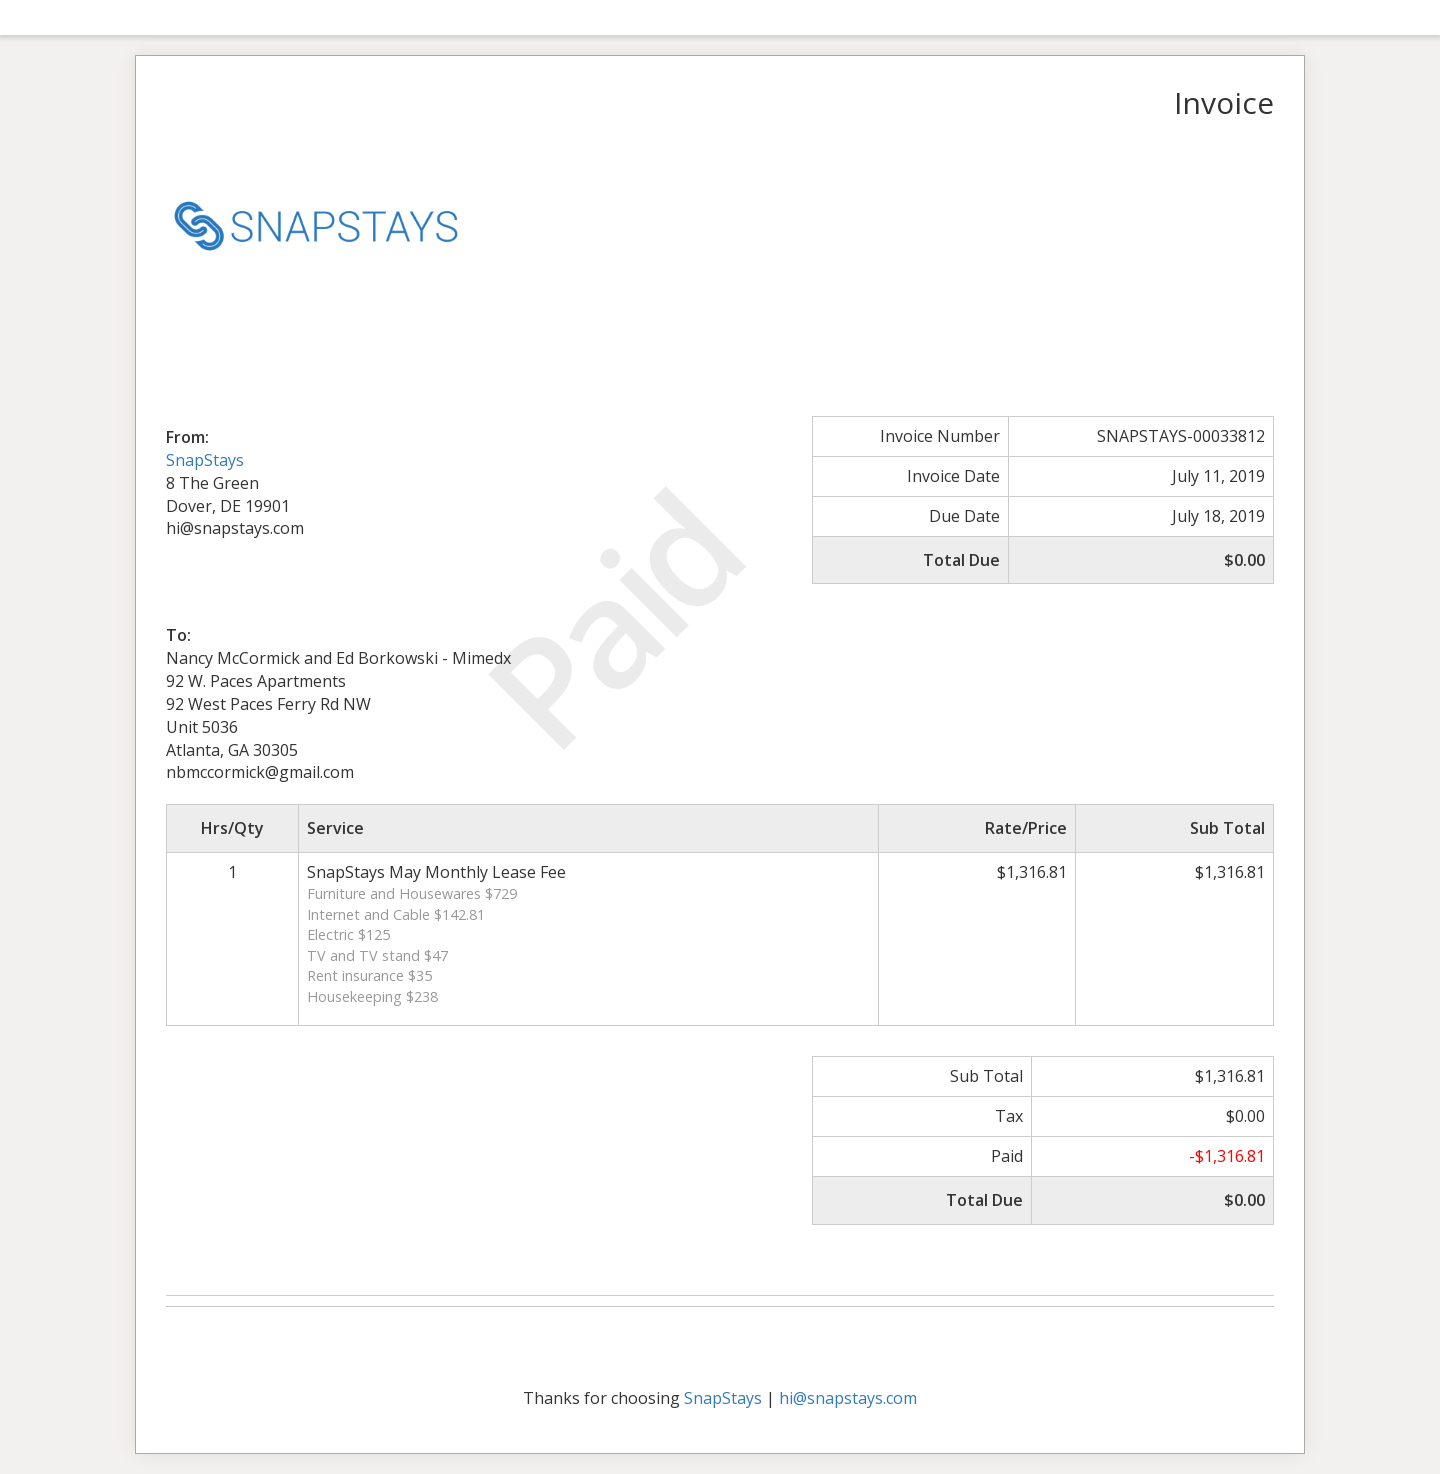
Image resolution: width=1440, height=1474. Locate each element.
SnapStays (205, 460)
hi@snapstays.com (848, 1398)
